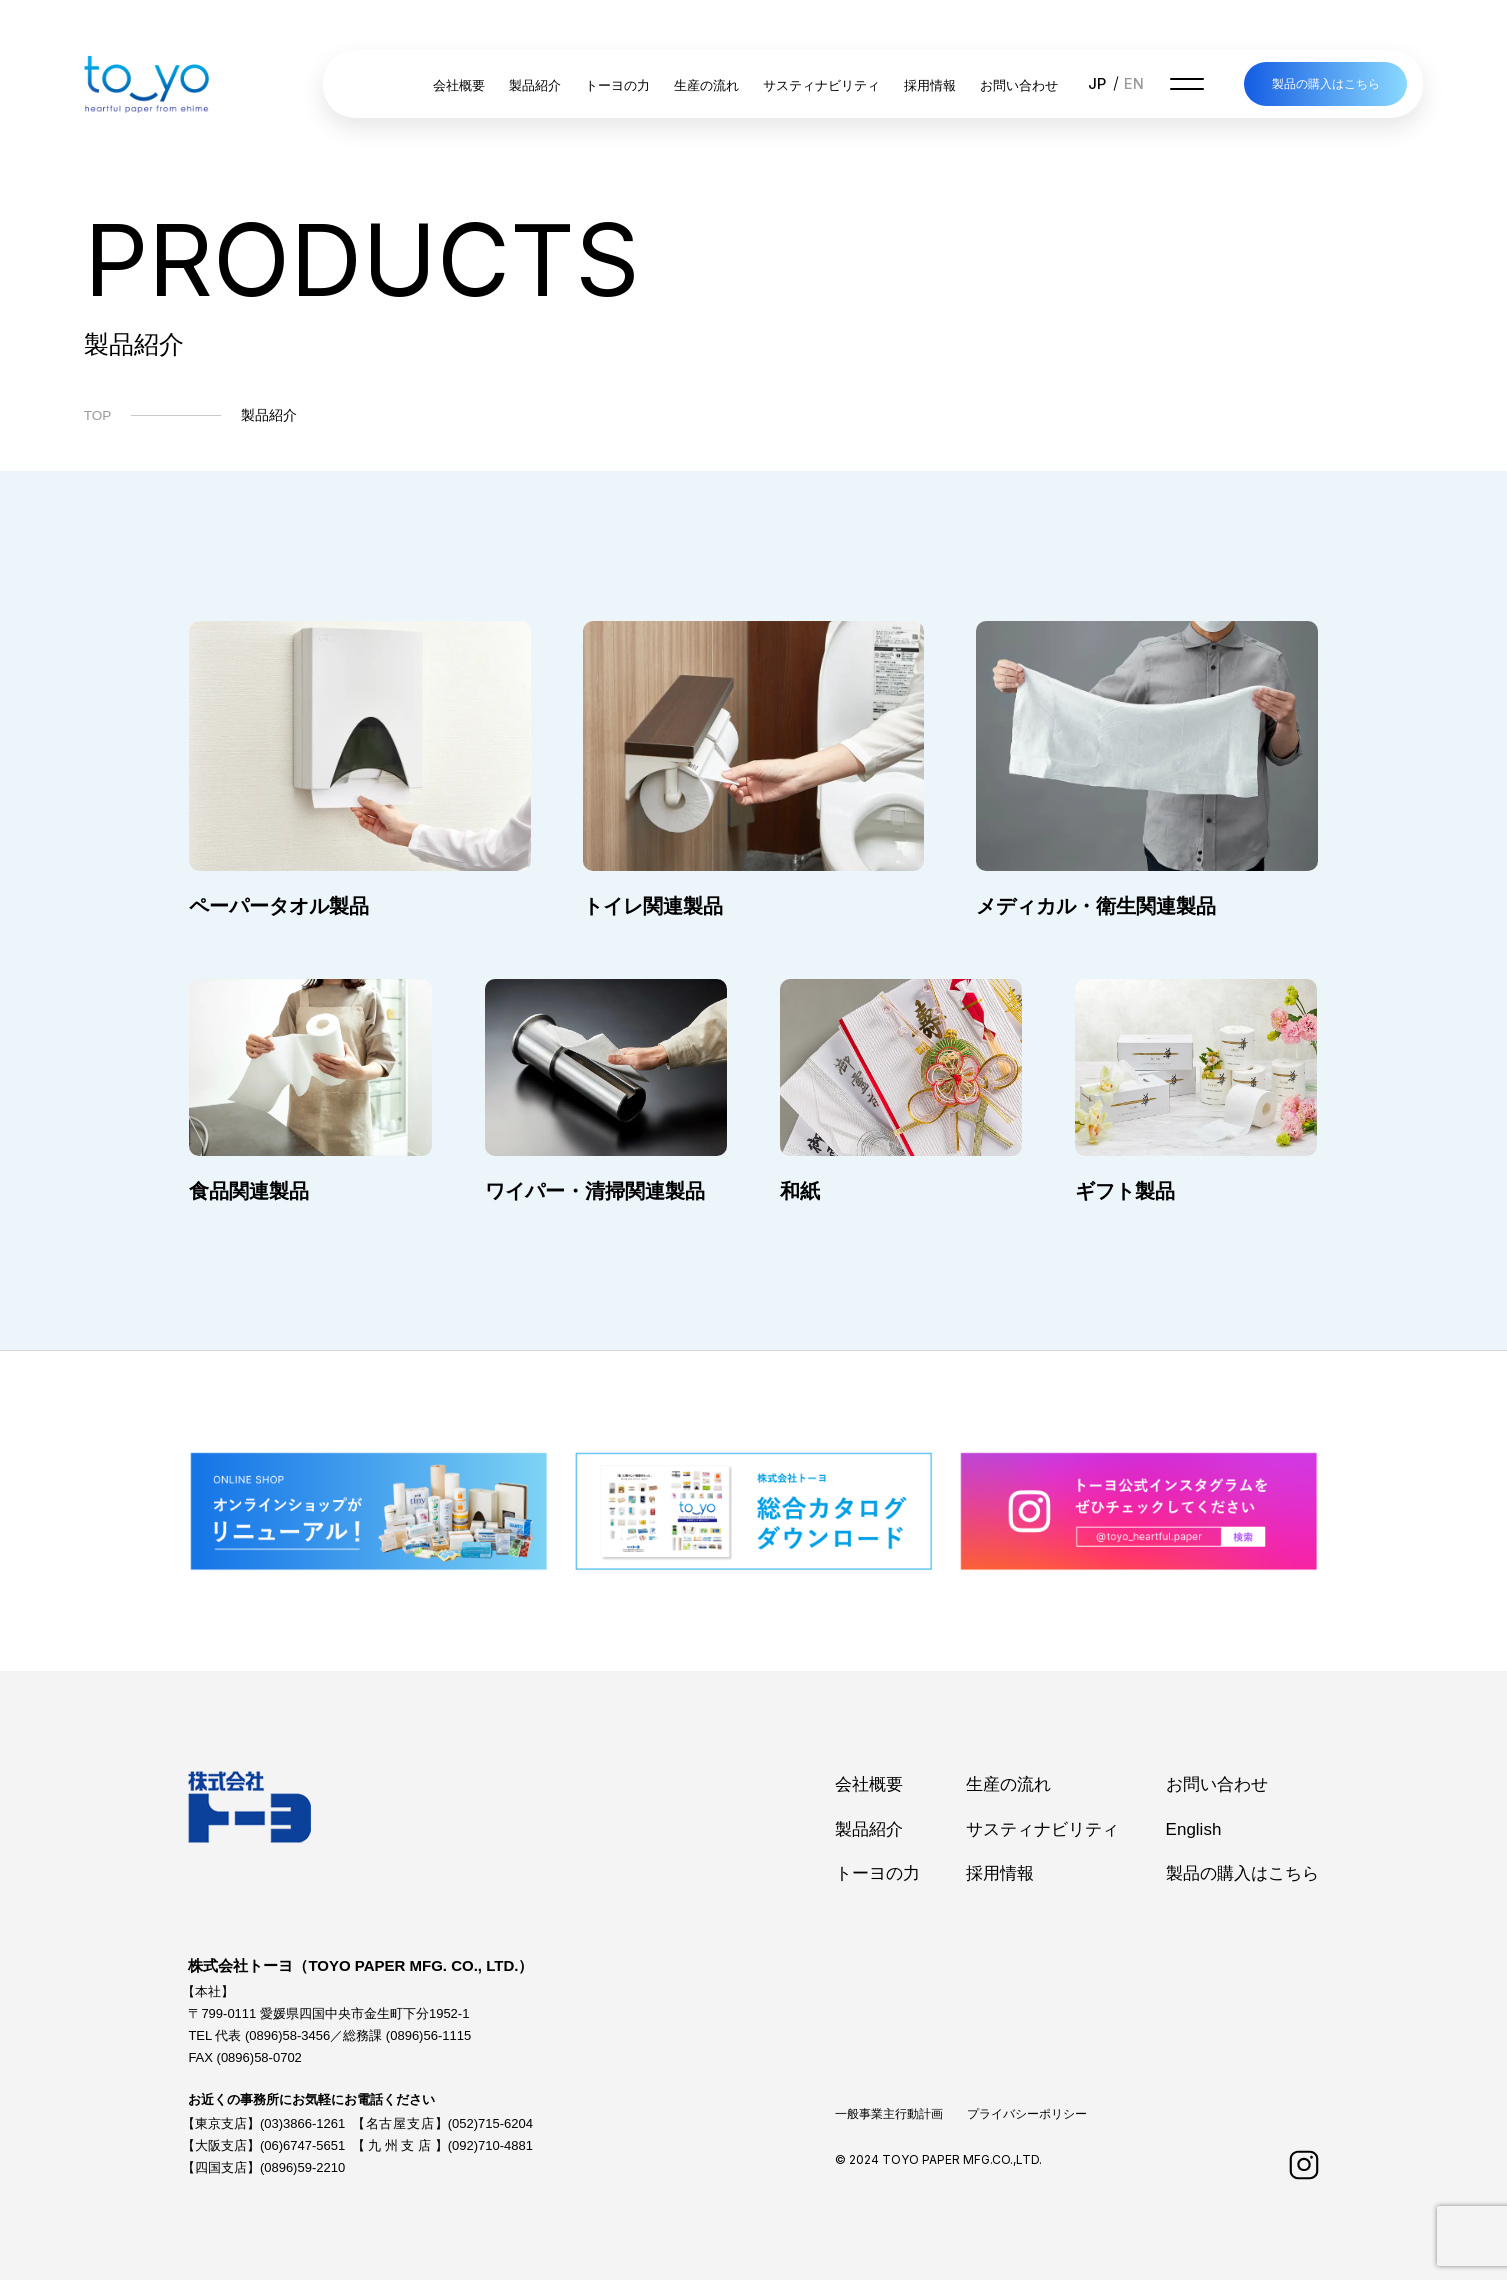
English (1194, 1829)
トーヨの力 (617, 85)
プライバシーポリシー (1027, 2114)
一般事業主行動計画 (889, 2114)
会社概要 (459, 85)
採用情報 (930, 85)
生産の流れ (706, 85)
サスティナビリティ (821, 85)
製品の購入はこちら (1326, 84)
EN (1134, 83)
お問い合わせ (1019, 85)
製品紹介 (535, 85)
